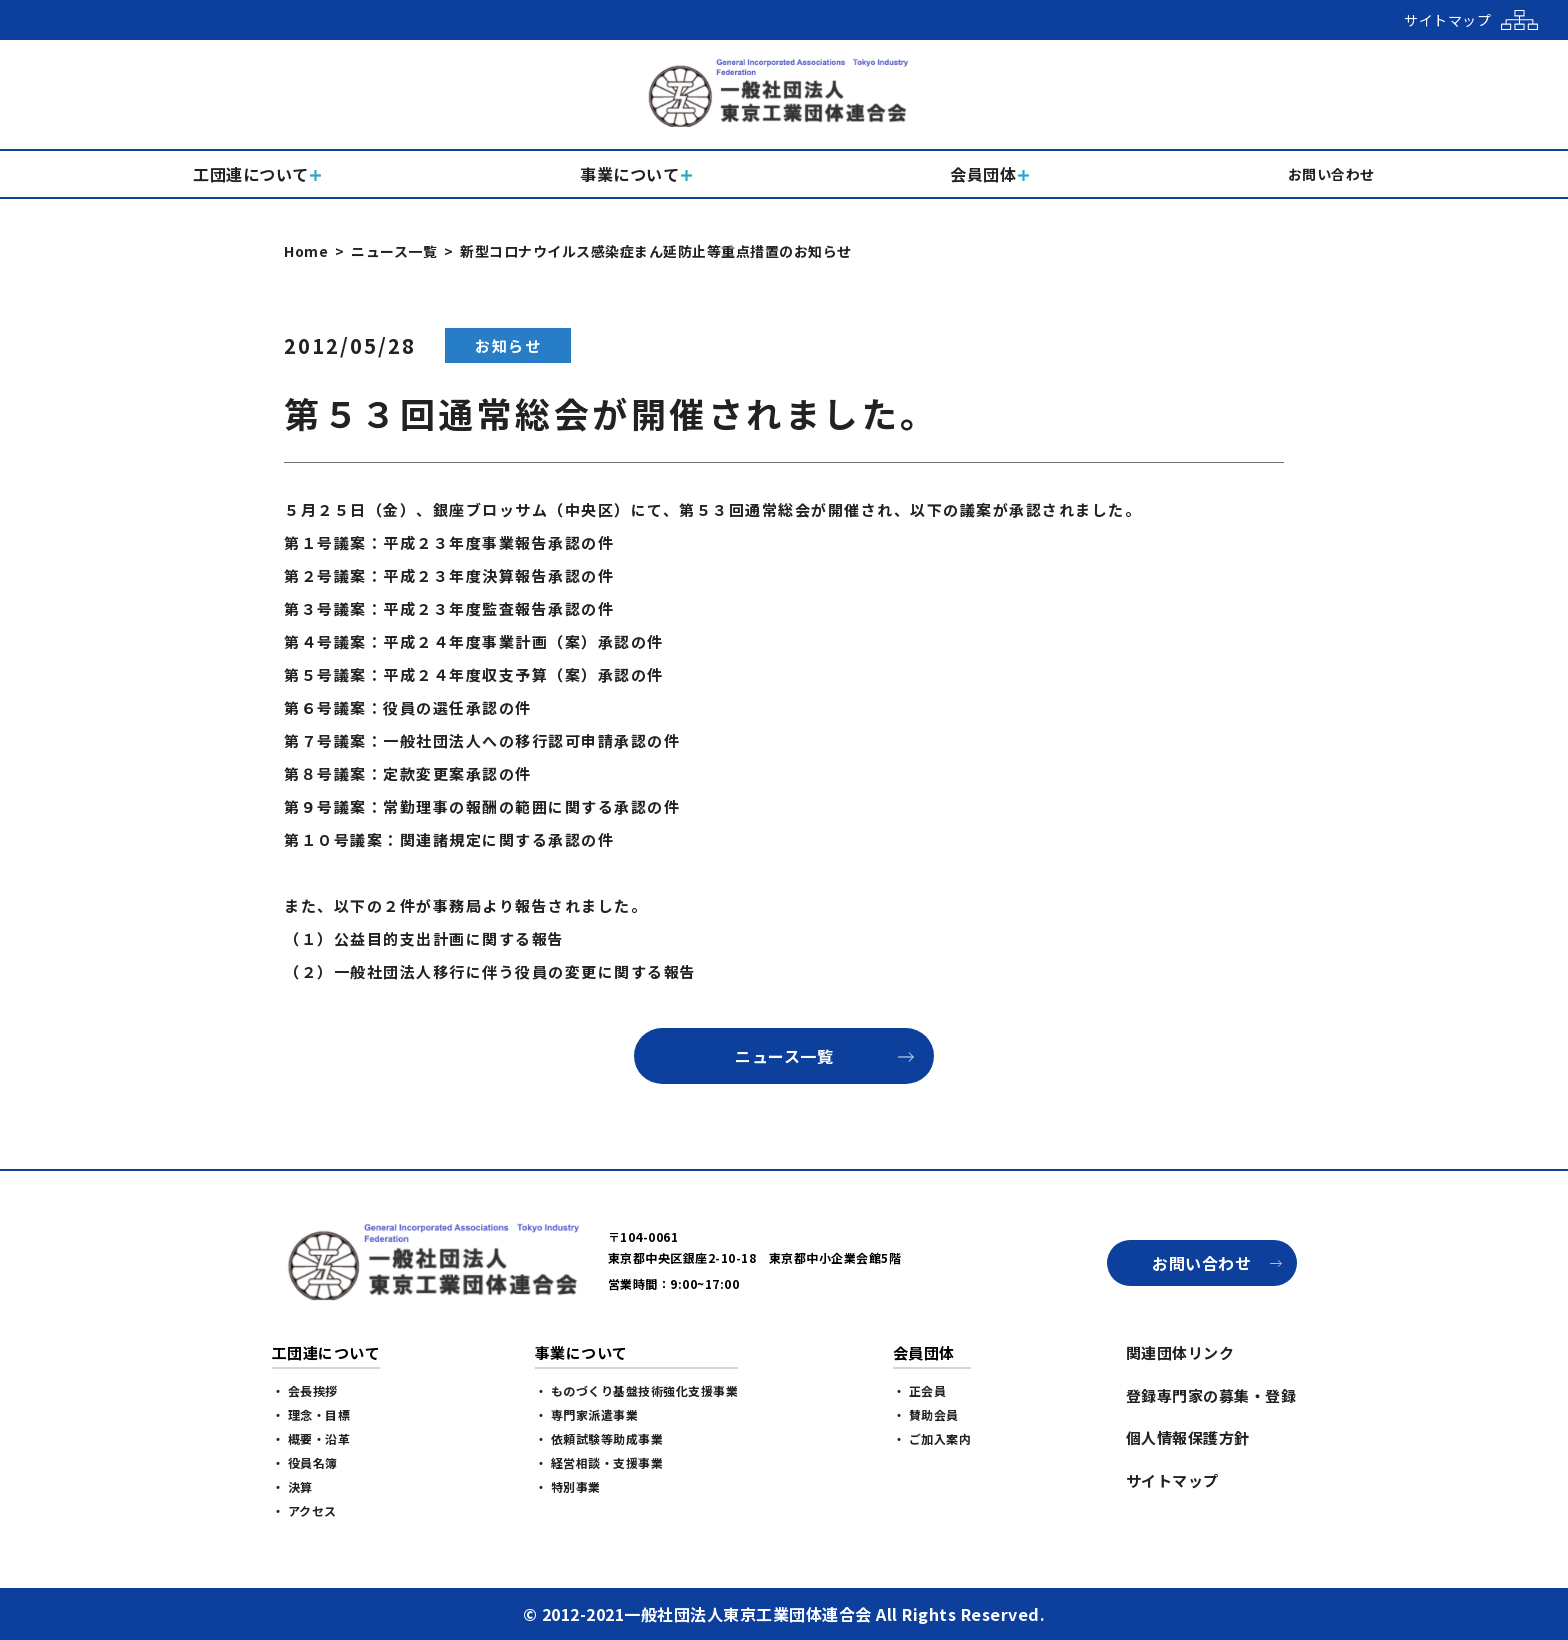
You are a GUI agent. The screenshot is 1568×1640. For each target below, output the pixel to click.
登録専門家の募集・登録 (1211, 1395)
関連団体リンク (1180, 1352)
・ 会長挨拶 (305, 1390)
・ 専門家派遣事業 (587, 1414)
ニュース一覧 (394, 251)
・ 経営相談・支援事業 (599, 1462)
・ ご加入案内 (932, 1438)
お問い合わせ (1201, 1263)
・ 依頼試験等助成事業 (599, 1438)
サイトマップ (1172, 1480)
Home (306, 251)
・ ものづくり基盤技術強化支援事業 (637, 1390)
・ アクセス (304, 1510)
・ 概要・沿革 (311, 1438)
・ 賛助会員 (926, 1414)
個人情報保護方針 (1188, 1437)
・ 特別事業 (568, 1486)
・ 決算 (292, 1486)
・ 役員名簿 (305, 1462)
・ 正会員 (920, 1390)
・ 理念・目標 (311, 1414)
